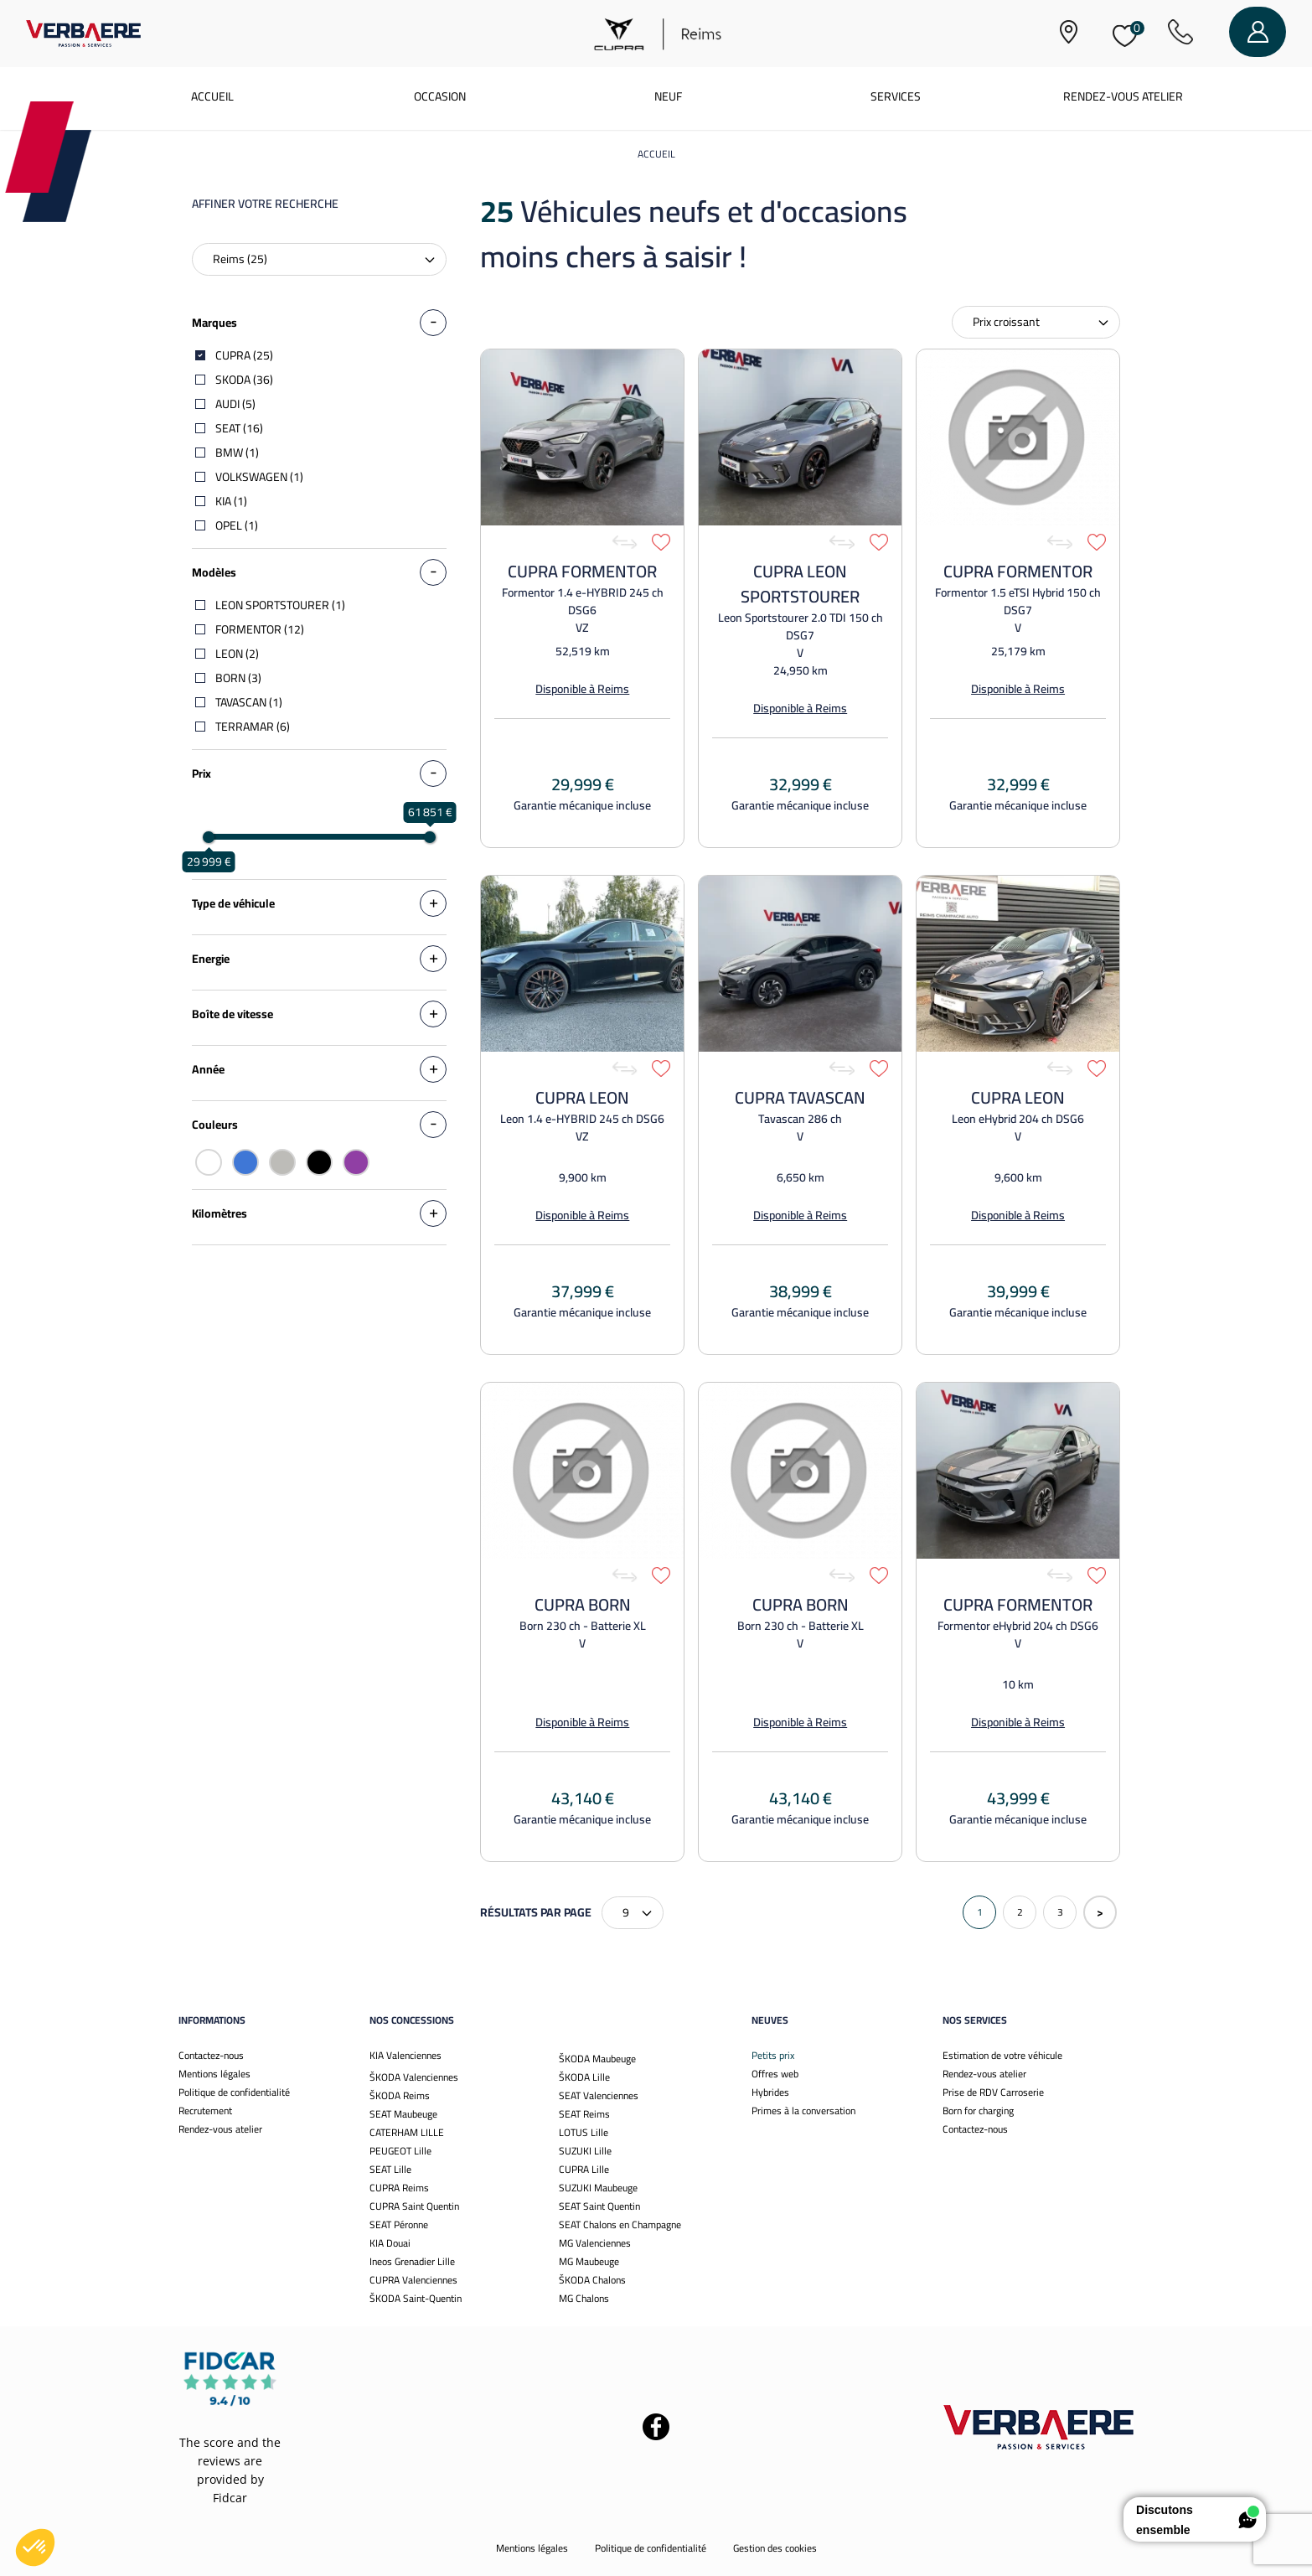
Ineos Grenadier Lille (412, 2261)
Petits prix (773, 2055)
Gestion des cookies (775, 2548)
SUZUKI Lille (585, 2150)
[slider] (208, 837)
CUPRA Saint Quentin (414, 2206)
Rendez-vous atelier (1123, 96)
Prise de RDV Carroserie (993, 2092)
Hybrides (770, 2092)
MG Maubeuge (589, 2261)
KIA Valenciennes (405, 2055)
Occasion (440, 96)
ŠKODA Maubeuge (597, 2058)
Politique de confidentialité (234, 2092)
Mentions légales (214, 2073)
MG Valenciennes (595, 2243)
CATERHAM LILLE (406, 2132)
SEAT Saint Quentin (599, 2206)
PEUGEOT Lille (400, 2150)
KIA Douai (390, 2243)
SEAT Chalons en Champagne (620, 2224)
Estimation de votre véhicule (1002, 2055)
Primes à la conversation (803, 2110)
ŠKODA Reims (399, 2095)
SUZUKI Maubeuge (598, 2187)
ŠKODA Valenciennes (413, 2077)
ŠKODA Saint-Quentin (415, 2298)
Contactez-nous (211, 2055)
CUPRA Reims (399, 2187)
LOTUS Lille (583, 2132)
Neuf (668, 96)
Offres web (775, 2073)
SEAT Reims (584, 2113)
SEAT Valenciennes (598, 2095)
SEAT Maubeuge (403, 2113)
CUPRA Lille (584, 2169)
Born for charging (978, 2110)
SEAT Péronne (398, 2224)
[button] (35, 2547)
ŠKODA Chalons (592, 2279)
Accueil (212, 96)
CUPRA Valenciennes (413, 2279)
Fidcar (230, 2498)
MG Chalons (584, 2298)
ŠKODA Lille (584, 2077)
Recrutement (205, 2110)
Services (895, 96)
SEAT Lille (390, 2169)
